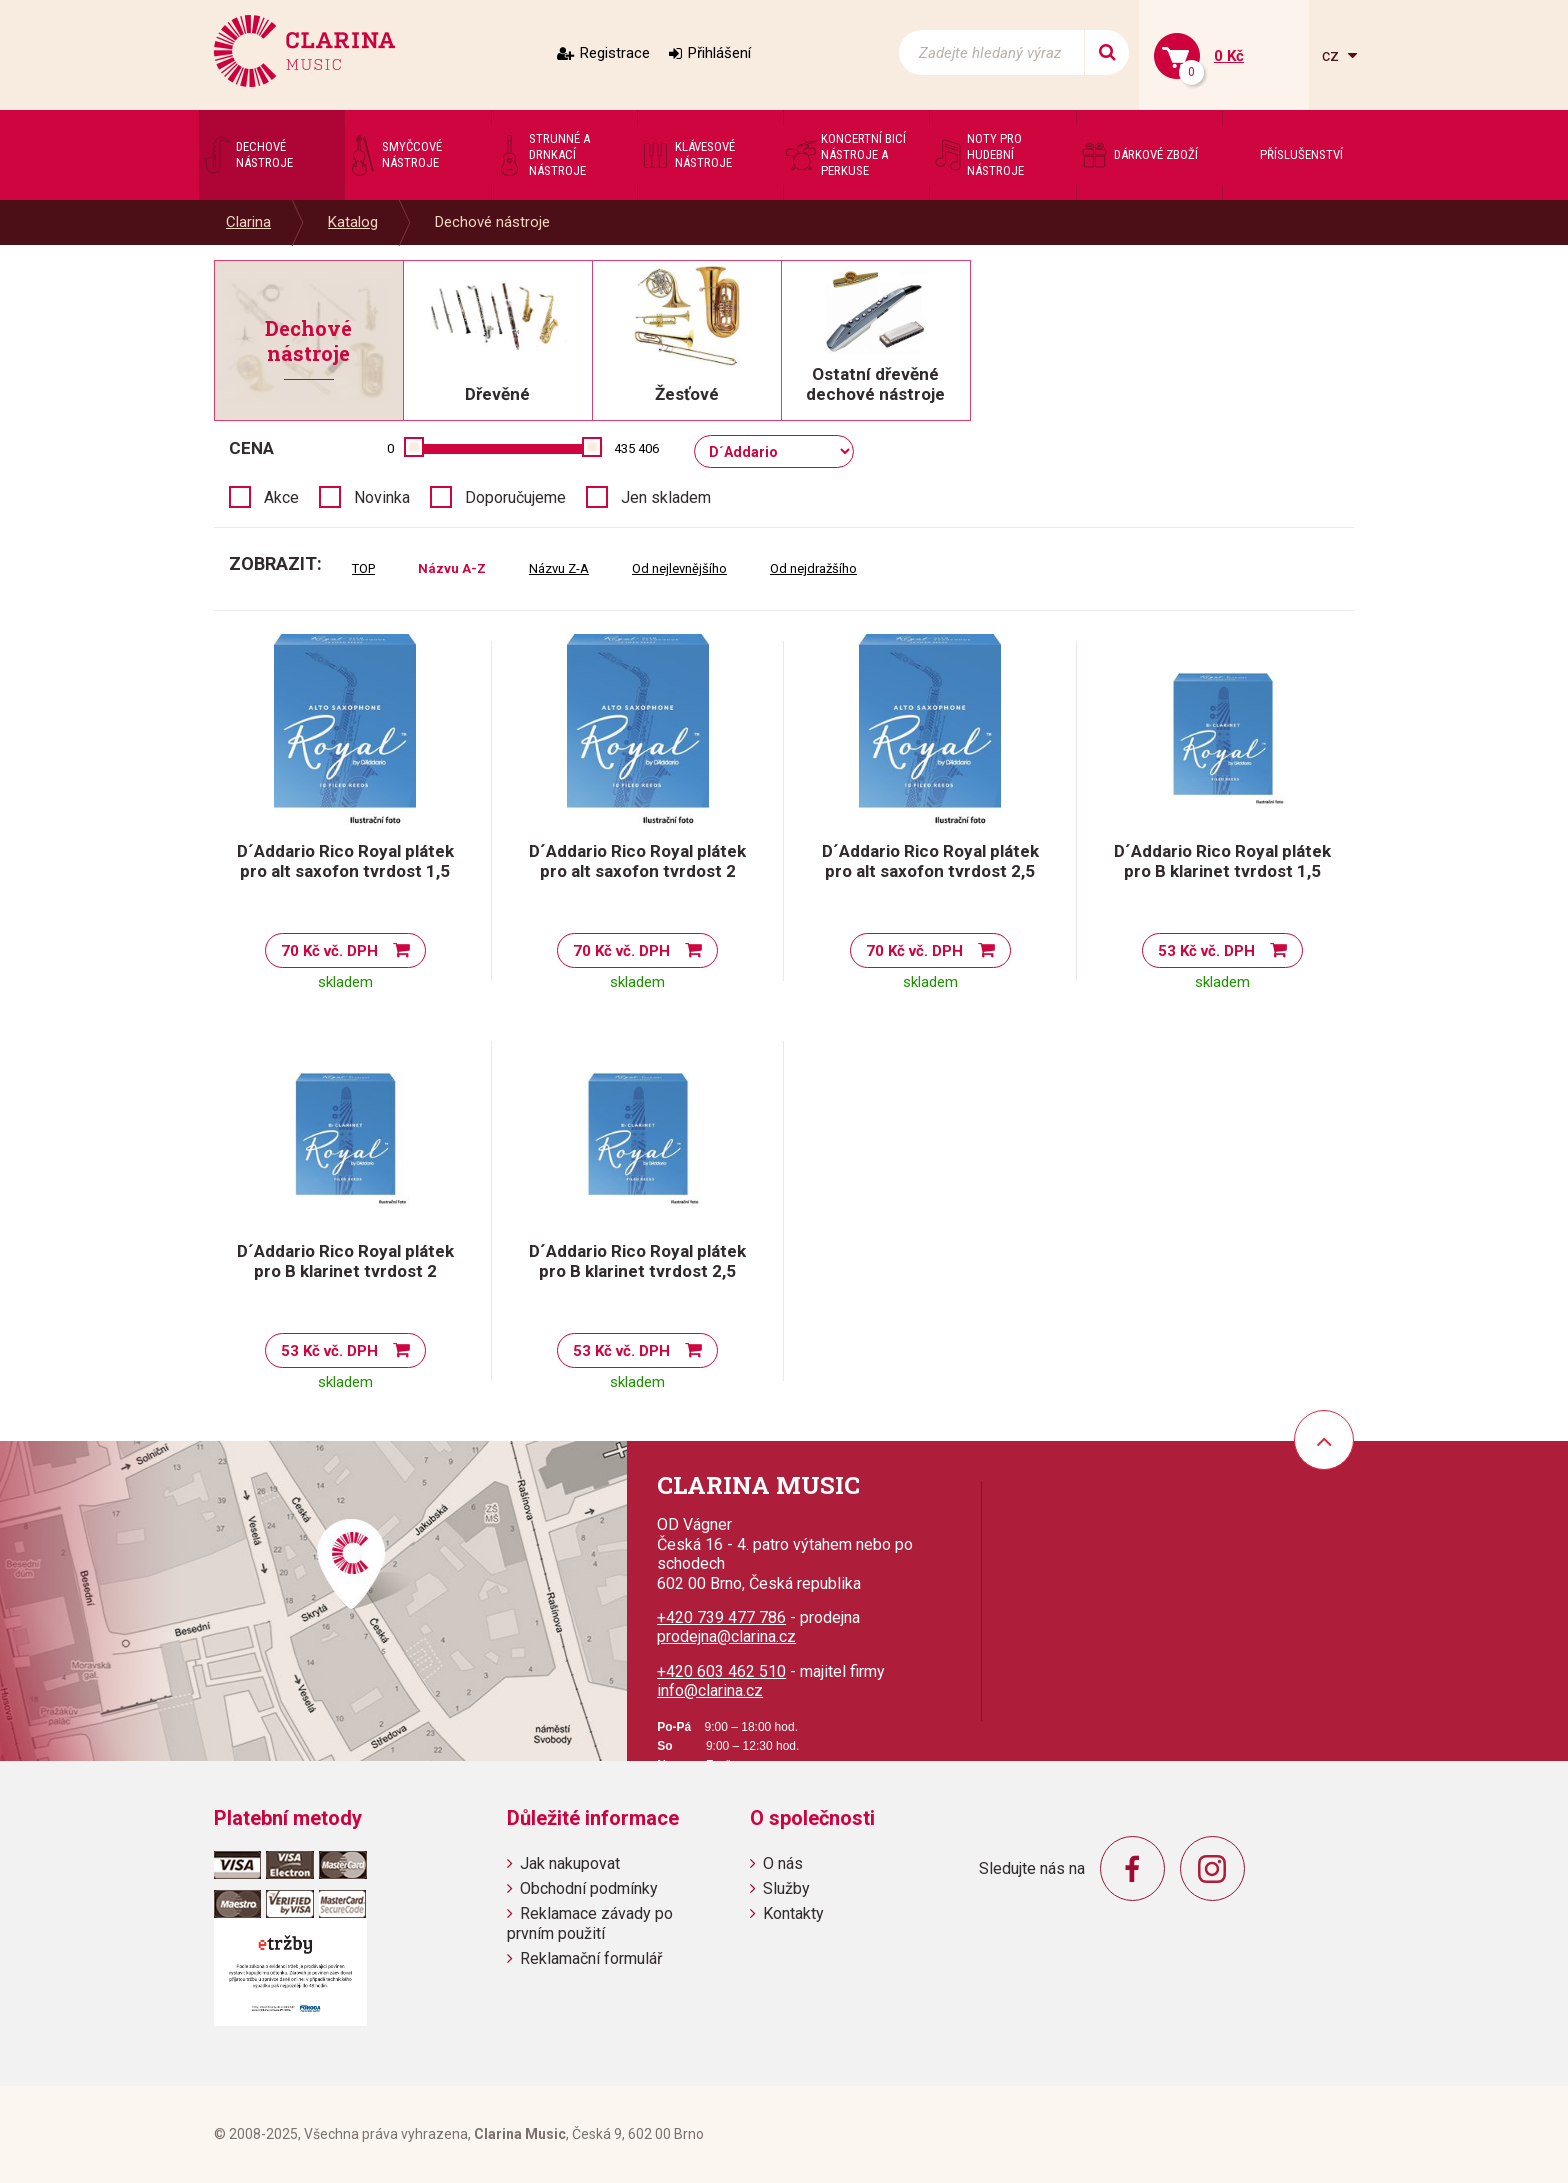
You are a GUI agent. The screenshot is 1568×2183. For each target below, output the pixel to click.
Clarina (248, 222)
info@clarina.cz (710, 1690)
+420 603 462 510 (721, 1671)
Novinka (382, 497)
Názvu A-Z (452, 568)
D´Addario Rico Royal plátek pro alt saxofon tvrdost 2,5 (930, 861)
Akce (281, 497)
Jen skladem (666, 497)
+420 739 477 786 (721, 1617)
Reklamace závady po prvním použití (590, 1923)
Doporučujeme (515, 497)
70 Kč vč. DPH (329, 951)
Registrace (615, 53)
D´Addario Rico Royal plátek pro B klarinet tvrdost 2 (345, 1261)
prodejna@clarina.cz (726, 1636)
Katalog (353, 222)
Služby (786, 1888)
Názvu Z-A (559, 568)
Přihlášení (719, 53)
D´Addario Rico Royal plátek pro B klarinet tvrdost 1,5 (1222, 861)
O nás (783, 1863)
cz (1332, 55)
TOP (363, 568)
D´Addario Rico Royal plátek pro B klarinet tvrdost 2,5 (637, 1261)
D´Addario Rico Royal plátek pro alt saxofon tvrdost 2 (637, 861)
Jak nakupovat (570, 1863)
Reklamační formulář (591, 1958)
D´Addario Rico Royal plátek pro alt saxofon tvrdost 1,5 (345, 861)
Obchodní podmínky (589, 1888)
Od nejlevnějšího (679, 568)
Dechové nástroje (492, 222)
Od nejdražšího (813, 568)
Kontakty (793, 1913)
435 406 (636, 448)
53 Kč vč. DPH (1206, 951)
